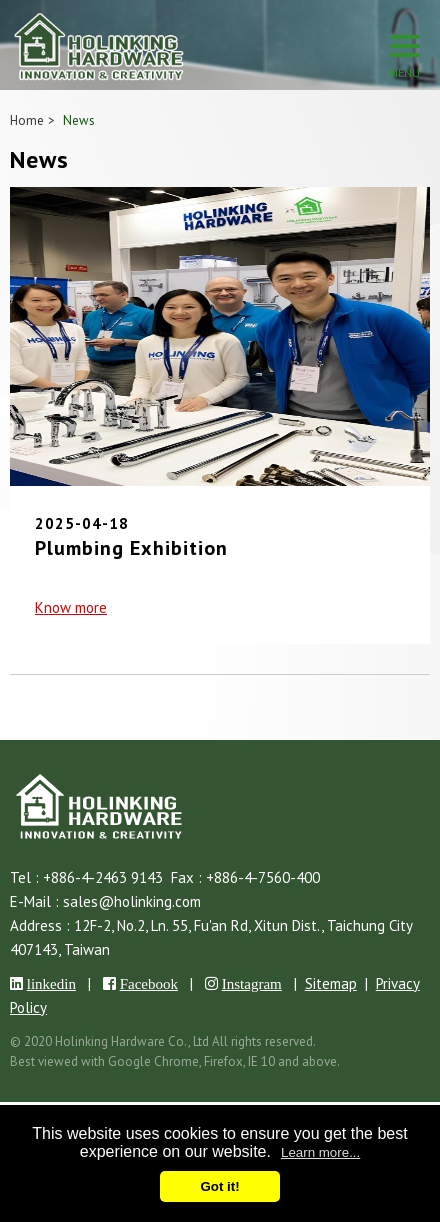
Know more (71, 607)
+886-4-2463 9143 (103, 877)
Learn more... (320, 1152)
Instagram (252, 983)
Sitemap (331, 983)
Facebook (149, 983)
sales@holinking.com (132, 901)
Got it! (219, 1186)
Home (27, 120)
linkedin (51, 983)
